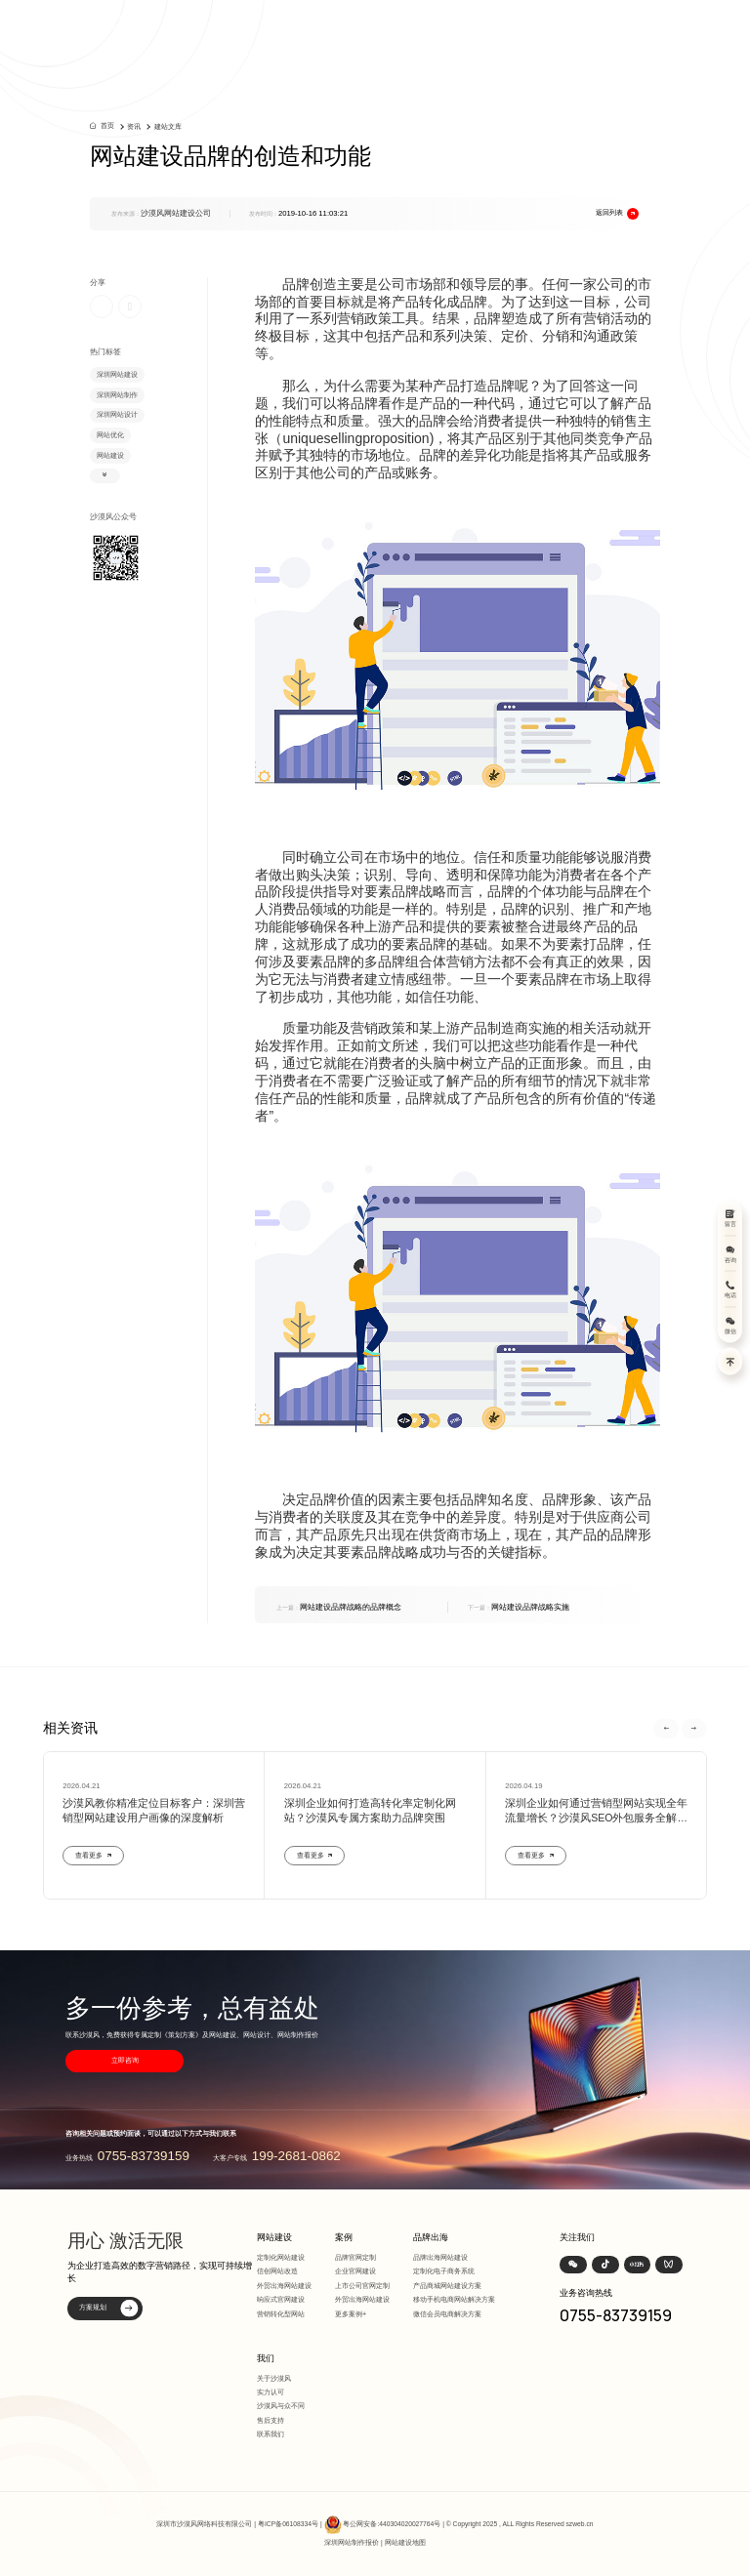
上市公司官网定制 (362, 2285)
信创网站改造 (277, 2271)
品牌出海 (430, 2237)
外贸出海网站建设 (284, 2285)
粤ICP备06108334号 (288, 2524)
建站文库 (168, 126)
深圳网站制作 (117, 394)
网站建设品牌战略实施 (518, 1607)
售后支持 (270, 2420)
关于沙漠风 (274, 2378)
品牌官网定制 (355, 2257)
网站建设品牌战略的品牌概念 (338, 1607)
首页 (107, 125)
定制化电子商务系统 (444, 2271)
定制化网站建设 (281, 2257)
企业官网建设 (355, 2271)
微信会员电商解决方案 (447, 2314)
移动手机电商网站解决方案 (454, 2299)
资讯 (134, 126)
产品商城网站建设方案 (447, 2285)
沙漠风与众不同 (281, 2405)
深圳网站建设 (117, 374)
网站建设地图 (405, 2542)
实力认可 (270, 2392)
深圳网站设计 (117, 414)
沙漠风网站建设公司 (176, 213)
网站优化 (110, 434)
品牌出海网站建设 (440, 2257)
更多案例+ (350, 2314)
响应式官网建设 (281, 2299)
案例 (344, 2237)
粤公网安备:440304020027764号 (391, 2524)
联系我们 (270, 2434)
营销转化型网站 (281, 2314)
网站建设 (110, 455)
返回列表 (618, 214)
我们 (265, 2358)
